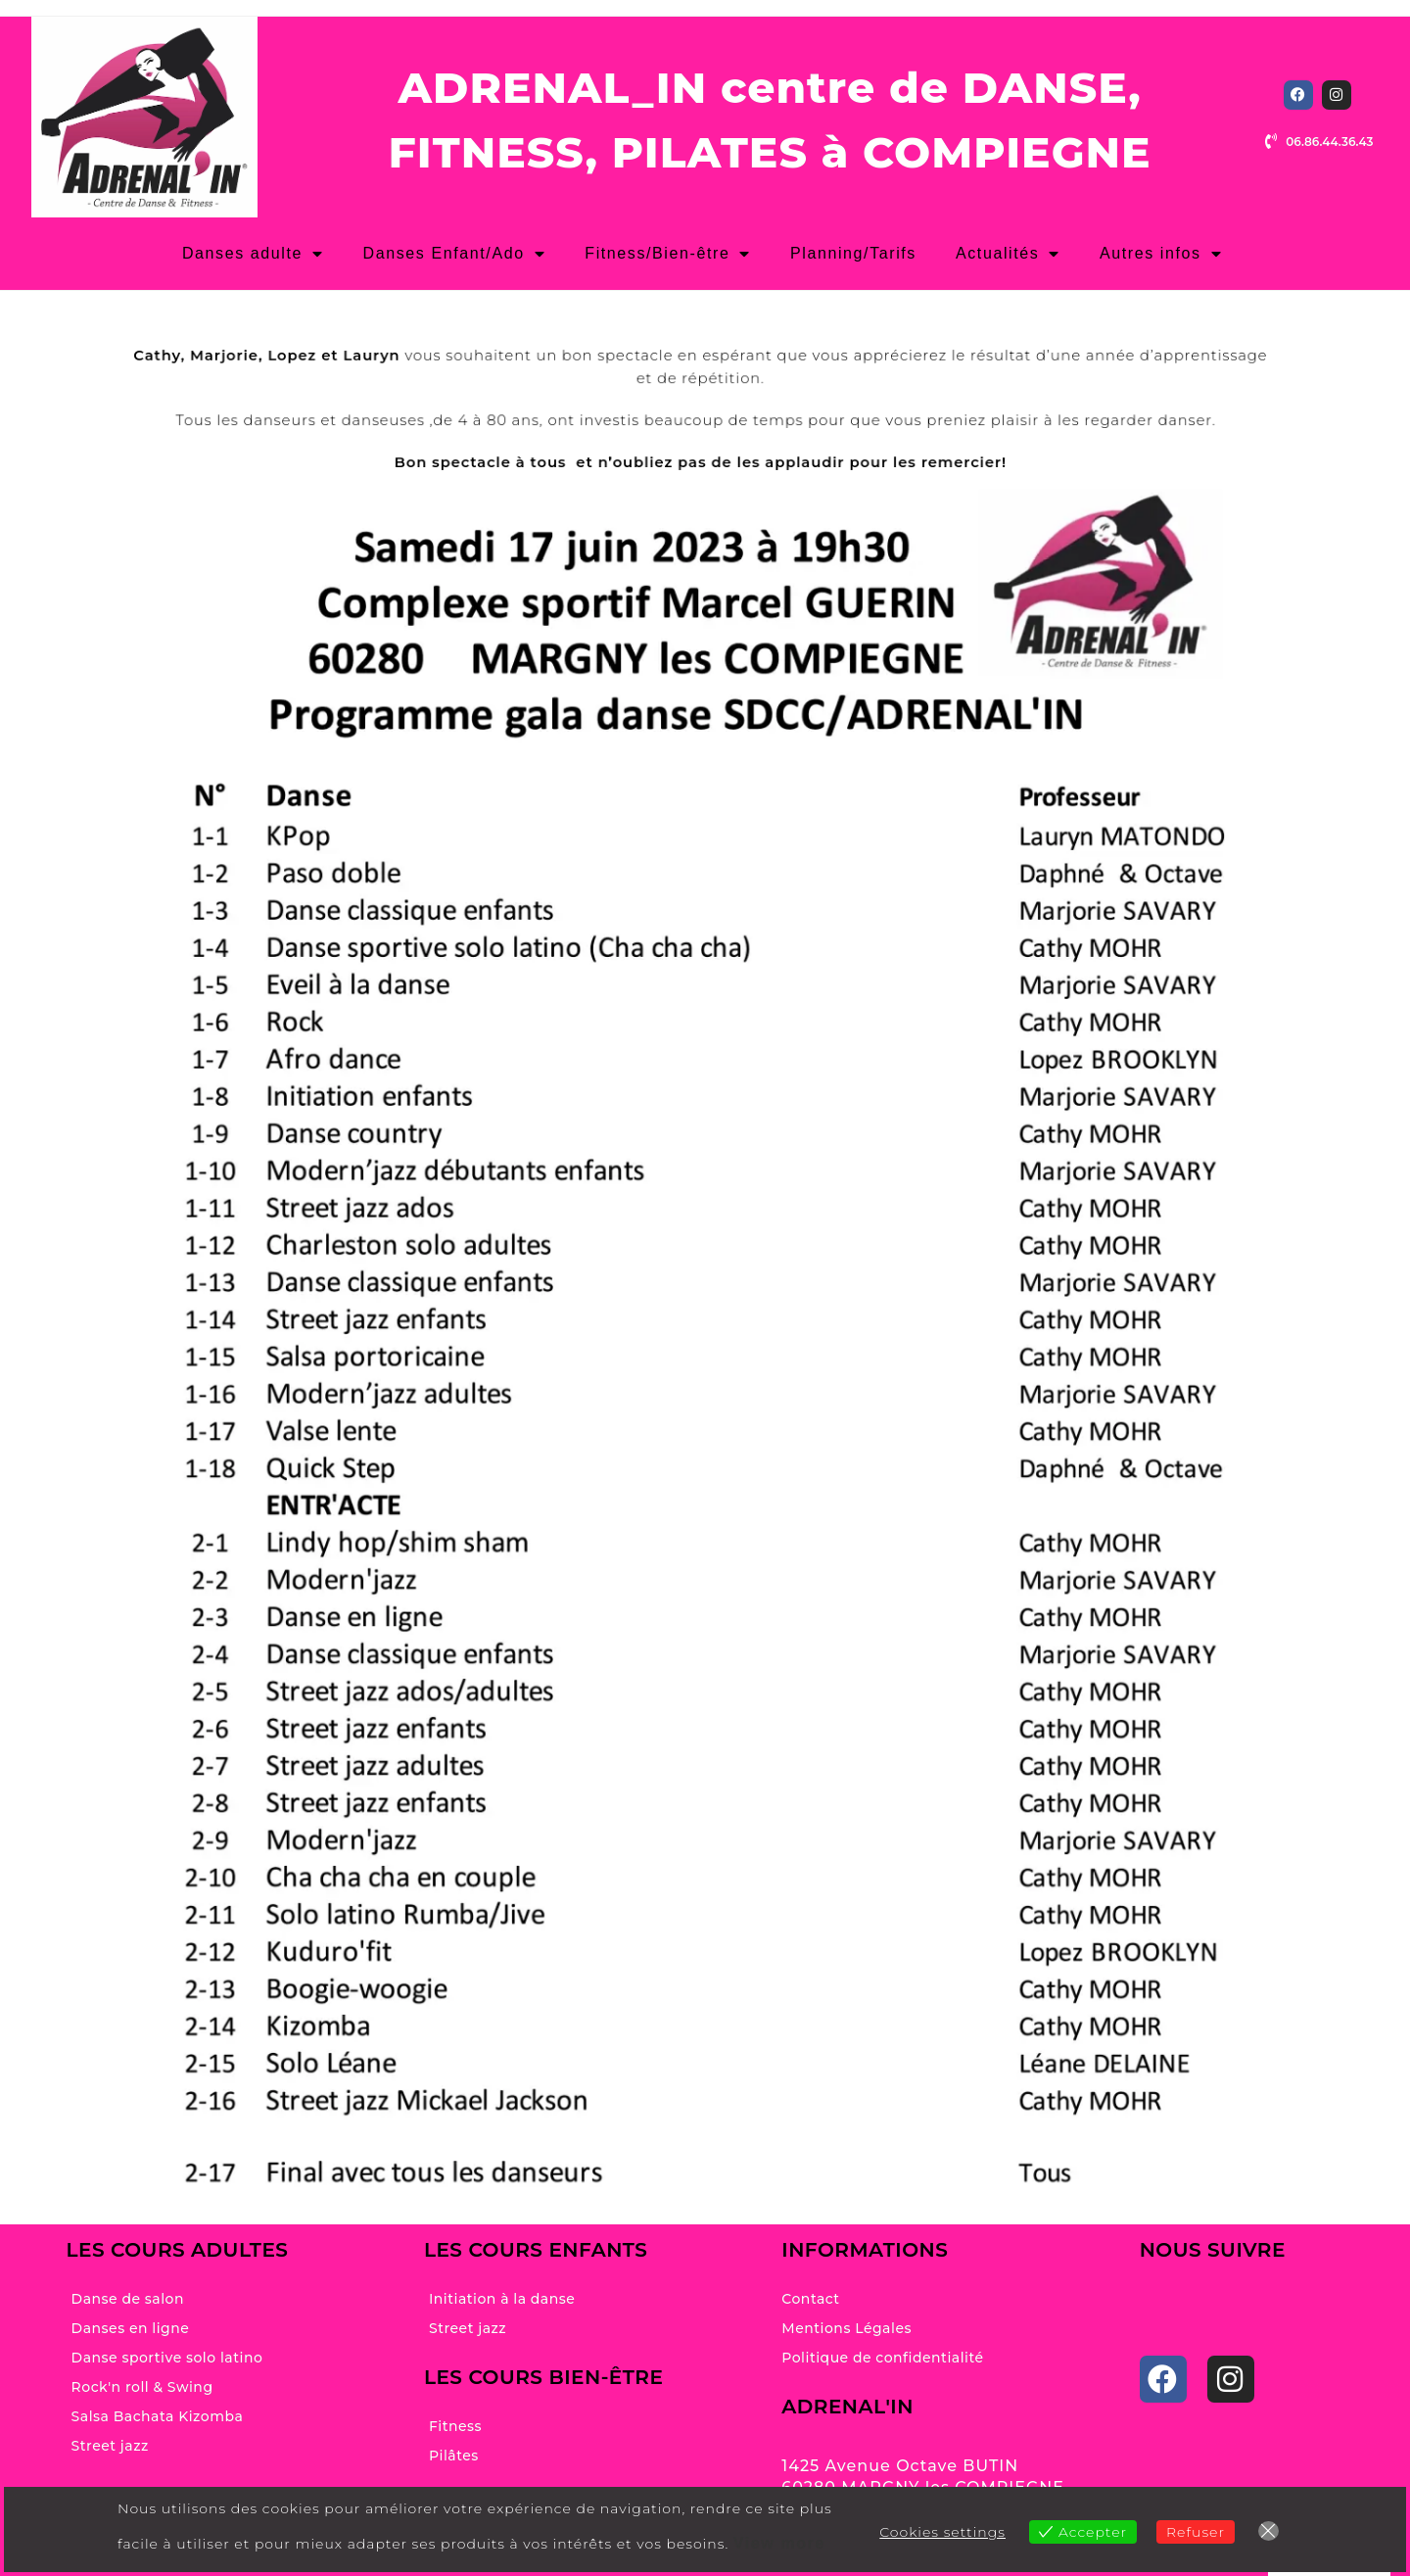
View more (779, 2543)
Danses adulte (253, 253)
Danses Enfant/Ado (454, 253)
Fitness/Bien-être (668, 253)
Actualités (1008, 253)
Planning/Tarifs (853, 253)
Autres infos (1161, 253)
